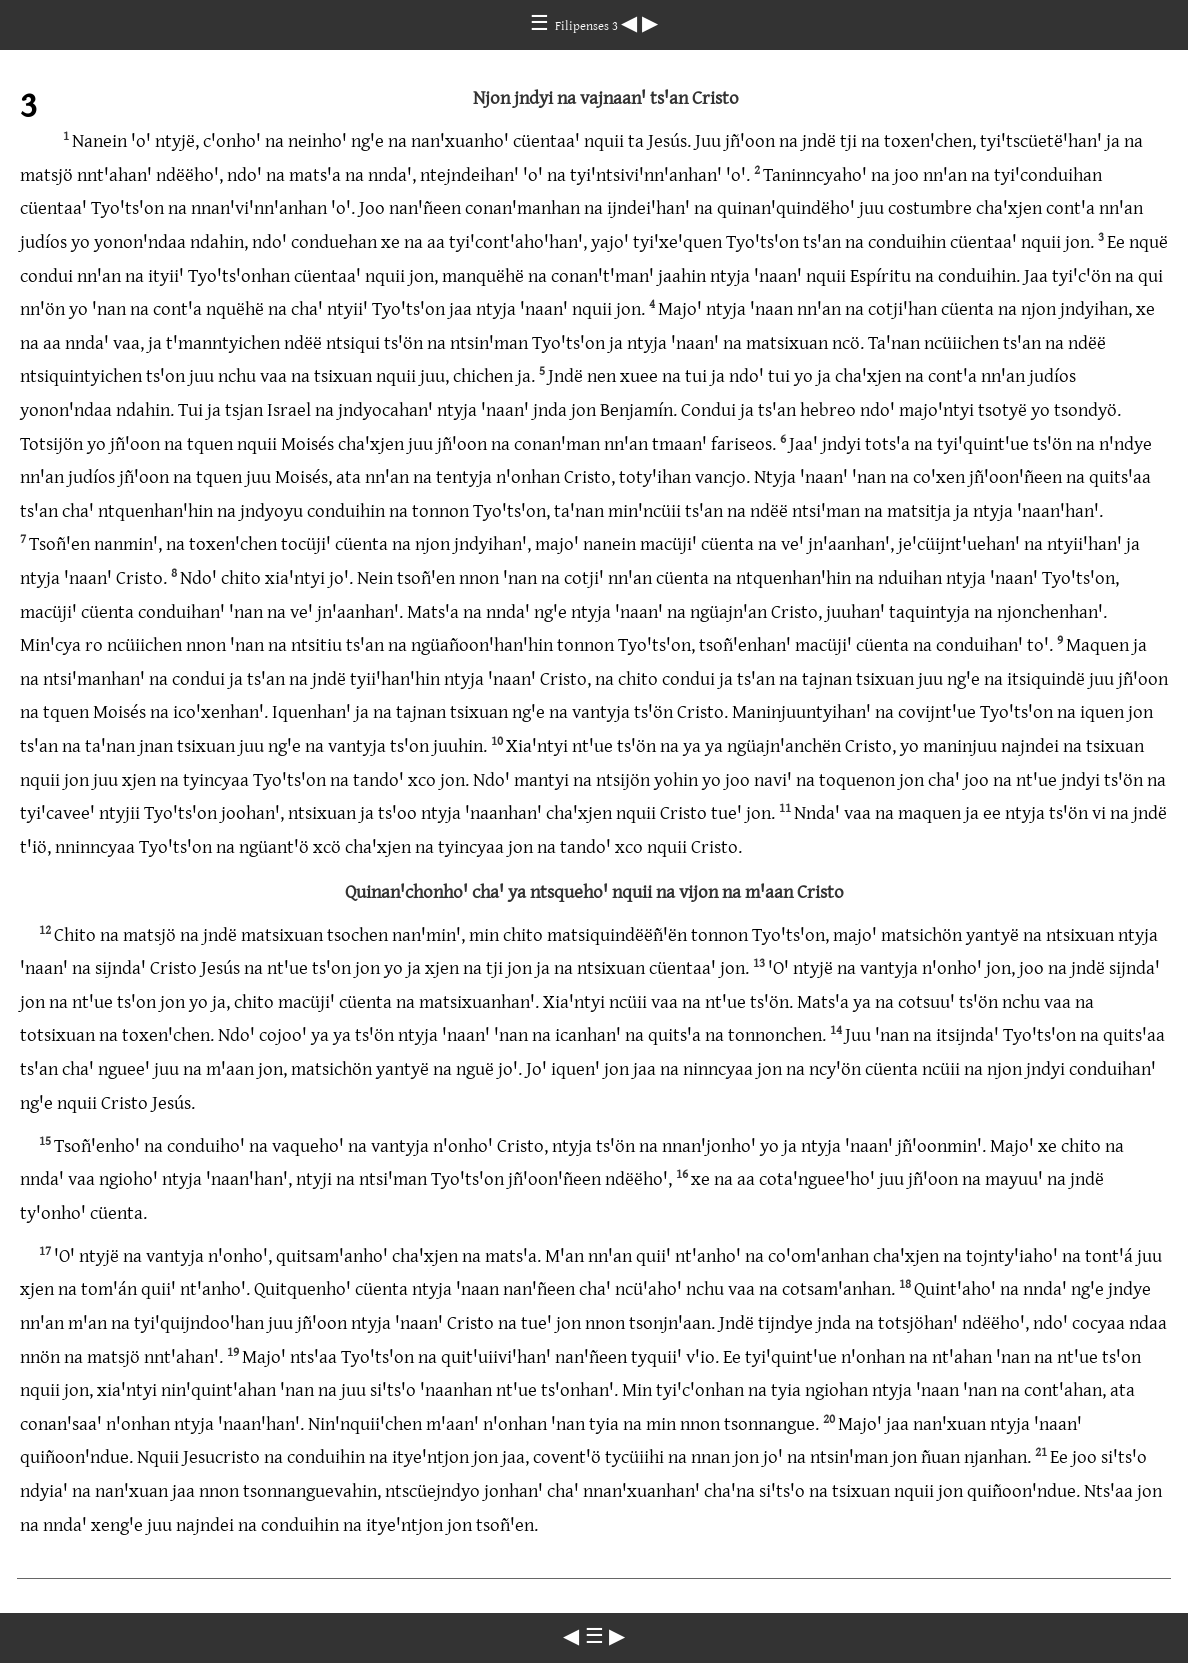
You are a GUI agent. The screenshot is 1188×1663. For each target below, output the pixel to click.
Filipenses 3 (588, 25)
